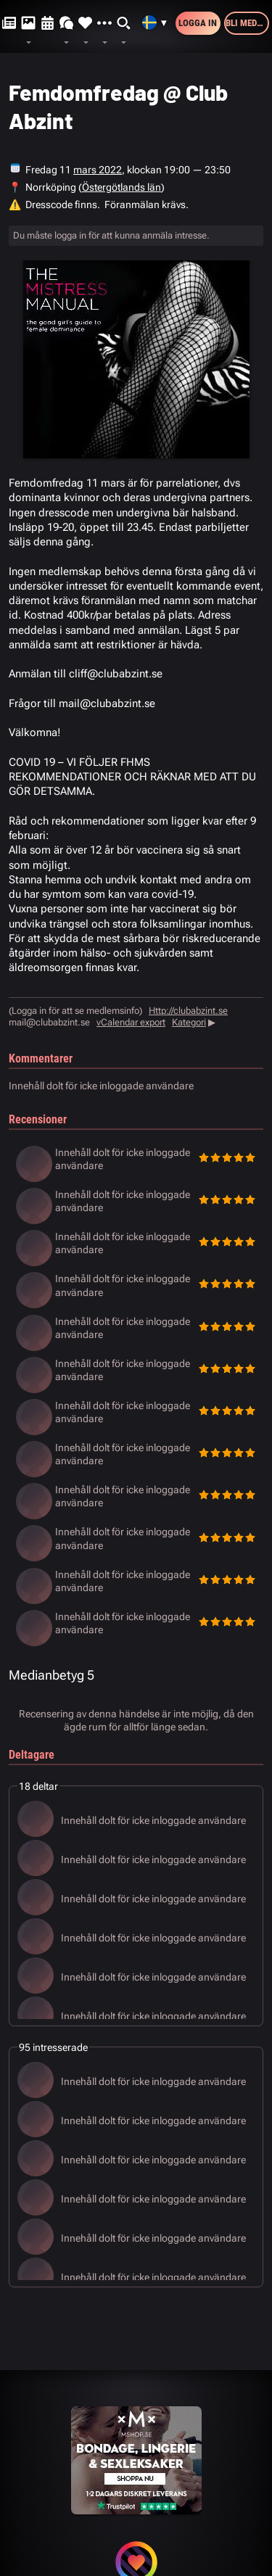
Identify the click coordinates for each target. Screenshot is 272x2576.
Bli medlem (247, 22)
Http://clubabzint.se (188, 1010)
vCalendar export (130, 1022)
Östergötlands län (121, 187)
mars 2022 (97, 170)
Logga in (197, 22)
